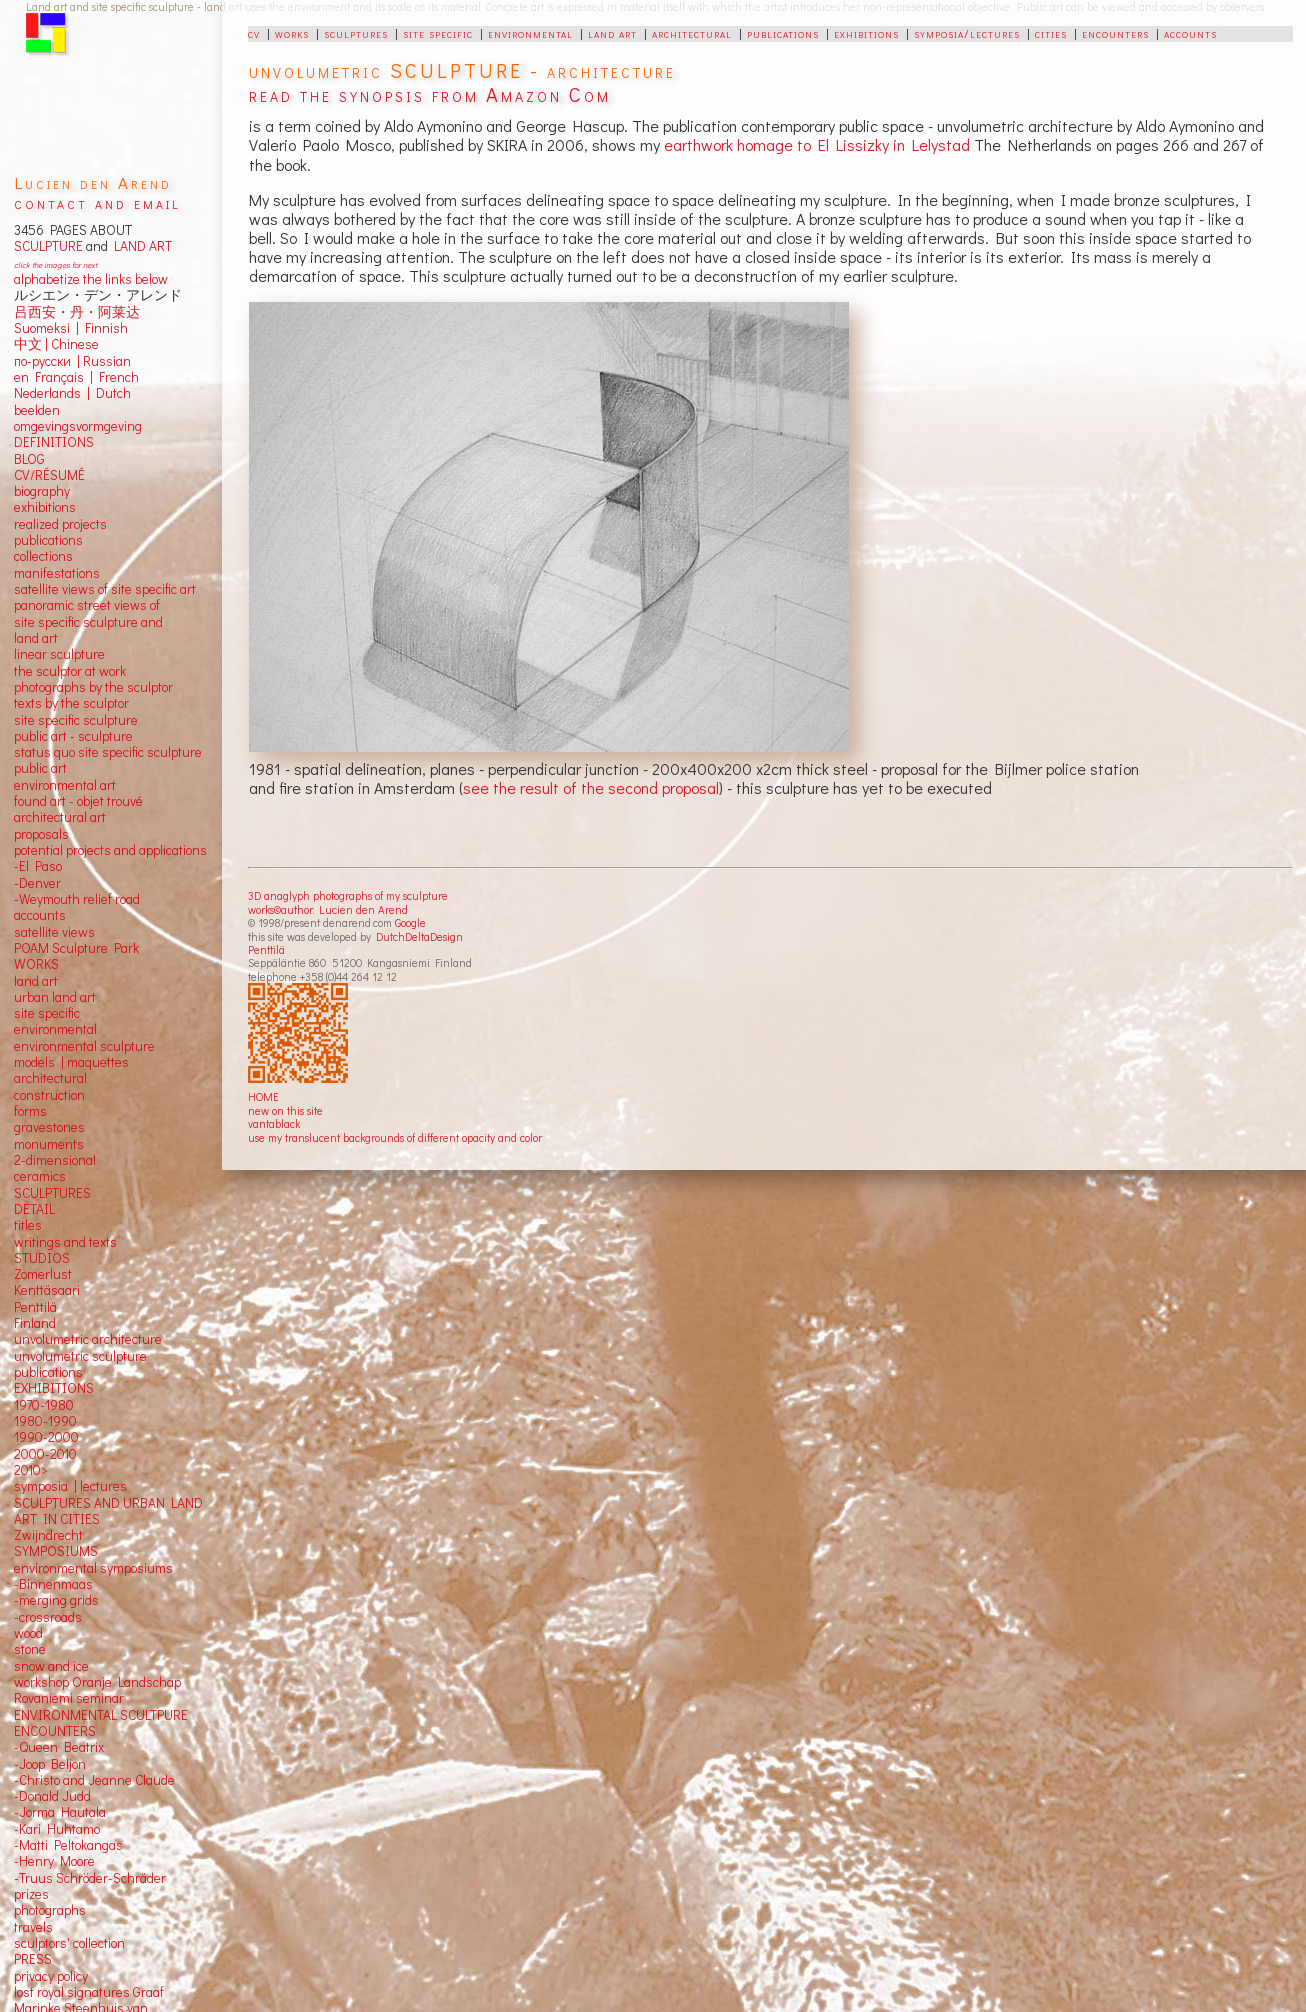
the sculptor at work (70, 671)
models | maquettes (71, 1062)
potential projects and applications (110, 850)
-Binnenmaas (53, 1584)
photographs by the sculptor (93, 687)
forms (30, 1111)
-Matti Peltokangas (68, 1845)
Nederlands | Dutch (72, 393)
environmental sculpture (84, 1046)
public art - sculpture (73, 736)
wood (28, 1633)
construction (49, 1095)
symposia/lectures (967, 33)
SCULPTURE (48, 246)
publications (783, 33)
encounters (1115, 33)
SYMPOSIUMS (56, 1551)
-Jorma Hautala (60, 1812)
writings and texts (65, 1242)
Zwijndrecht (48, 1535)
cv (254, 33)
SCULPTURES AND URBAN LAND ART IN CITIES (108, 1511)
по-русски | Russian (72, 361)
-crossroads (48, 1617)
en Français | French (76, 377)
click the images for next (55, 264)
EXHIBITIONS (54, 1388)
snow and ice (51, 1666)
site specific (438, 33)
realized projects (60, 524)
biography (42, 491)
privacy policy (51, 1976)
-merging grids (56, 1600)
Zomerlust (43, 1274)
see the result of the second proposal (591, 787)
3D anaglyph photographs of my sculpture (348, 895)
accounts (1190, 33)
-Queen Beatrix (59, 1747)
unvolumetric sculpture (80, 1356)
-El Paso (38, 866)
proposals (41, 834)
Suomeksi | (46, 328)
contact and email (97, 202)
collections (43, 556)
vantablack (274, 1123)
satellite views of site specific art (105, 589)
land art (612, 33)
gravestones (49, 1127)
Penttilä (266, 949)
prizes (31, 1894)
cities (1051, 33)
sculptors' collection (69, 1943)
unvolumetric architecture (88, 1339)
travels (33, 1927)
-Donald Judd (52, 1796)
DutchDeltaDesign (419, 936)
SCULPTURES (52, 1193)
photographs (50, 1910)
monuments (49, 1144)
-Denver (37, 883)
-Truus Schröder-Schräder (90, 1878)
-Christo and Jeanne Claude (94, 1780)
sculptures (356, 33)
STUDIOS (42, 1258)
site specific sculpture (76, 720)
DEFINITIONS (54, 442)
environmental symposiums (93, 1568)
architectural (692, 33)
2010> (31, 1470)
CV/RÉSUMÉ (49, 475)
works (292, 33)
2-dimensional (55, 1160)
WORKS (36, 964)
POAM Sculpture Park (76, 948)
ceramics (40, 1176)
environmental (530, 33)
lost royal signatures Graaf (89, 1992)
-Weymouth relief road (77, 899)
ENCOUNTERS (55, 1731)
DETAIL (34, 1209)
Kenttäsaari (47, 1290)
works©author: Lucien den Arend (328, 909)
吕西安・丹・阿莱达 (77, 312)
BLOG (29, 459)
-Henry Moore (54, 1861)
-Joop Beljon (50, 1764)
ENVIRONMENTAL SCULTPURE (101, 1715)
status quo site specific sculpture (108, 752)
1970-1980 (44, 1405)
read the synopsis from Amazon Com (430, 94)
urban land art (55, 997)
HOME (263, 1096)
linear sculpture (59, 654)
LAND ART (140, 246)
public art (40, 768)
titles (28, 1225)
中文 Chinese (56, 344)
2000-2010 (45, 1454)
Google (410, 922)
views (78, 932)
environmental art (65, 785)
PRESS (33, 1959)
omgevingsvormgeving (78, 426)
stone (30, 1649)
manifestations (57, 573)
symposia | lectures (70, 1486)
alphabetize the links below (91, 279)
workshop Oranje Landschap (97, 1682)
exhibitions (866, 33)
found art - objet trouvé (78, 801)
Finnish (103, 328)
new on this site (285, 1110)
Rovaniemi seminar (69, 1698)
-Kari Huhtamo (57, 1829)
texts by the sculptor (71, 703)
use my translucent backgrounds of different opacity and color (395, 1137)
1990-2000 (46, 1437)
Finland (35, 1323)
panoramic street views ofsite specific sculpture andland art (88, 621)
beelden (37, 410)
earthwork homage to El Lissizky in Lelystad (817, 144)
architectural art (60, 817)
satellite (36, 932)
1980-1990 (45, 1421)
